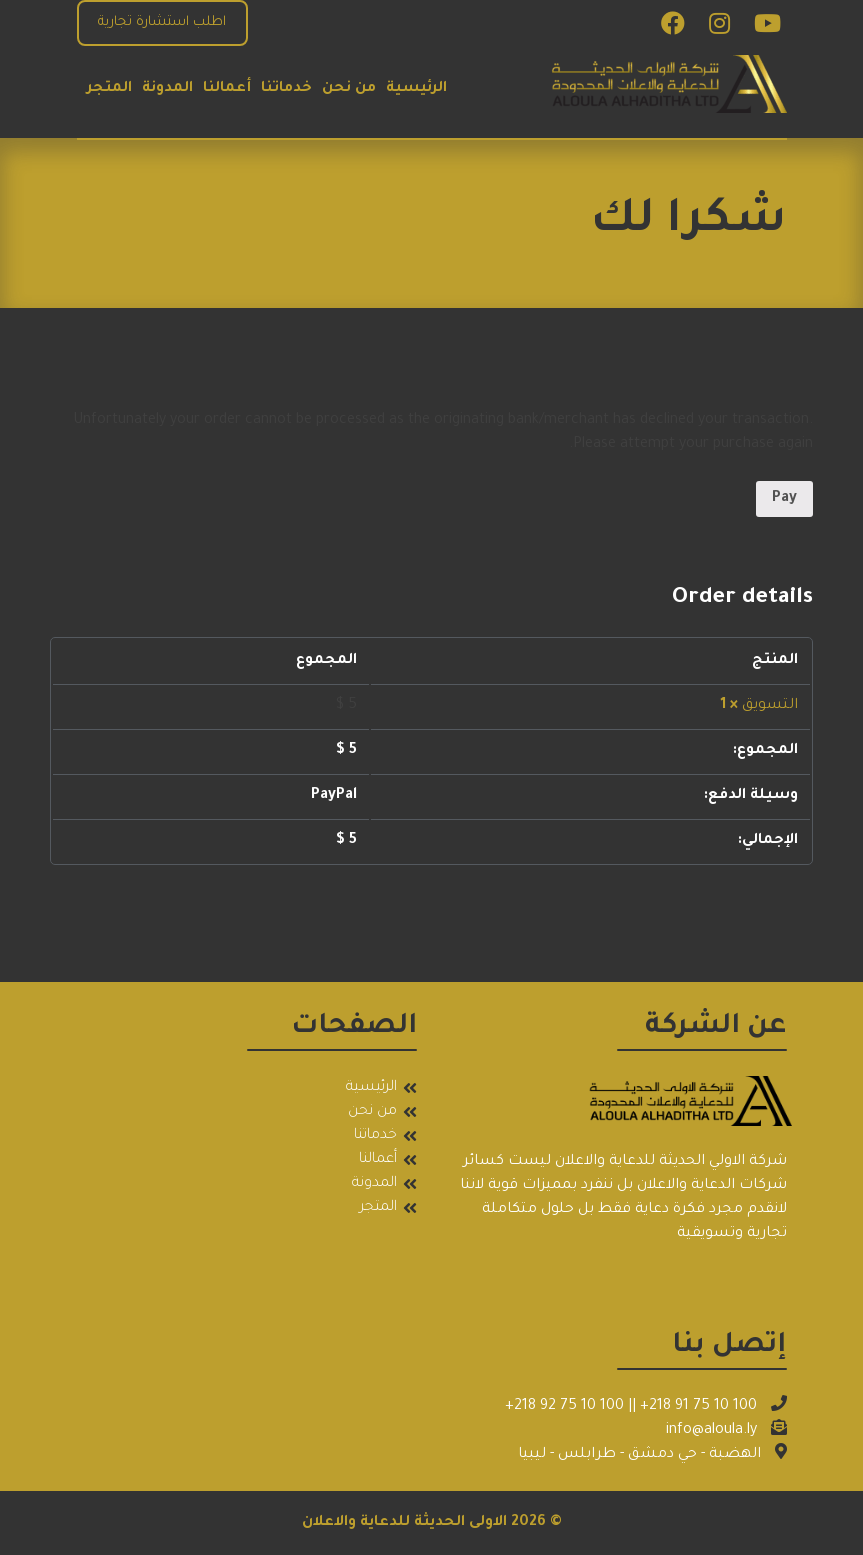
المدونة (167, 89)
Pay (784, 499)
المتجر (109, 89)
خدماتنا (286, 89)
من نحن (349, 89)
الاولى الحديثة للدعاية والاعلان (404, 1523)
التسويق (770, 706)
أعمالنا (227, 89)
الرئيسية (416, 89)
